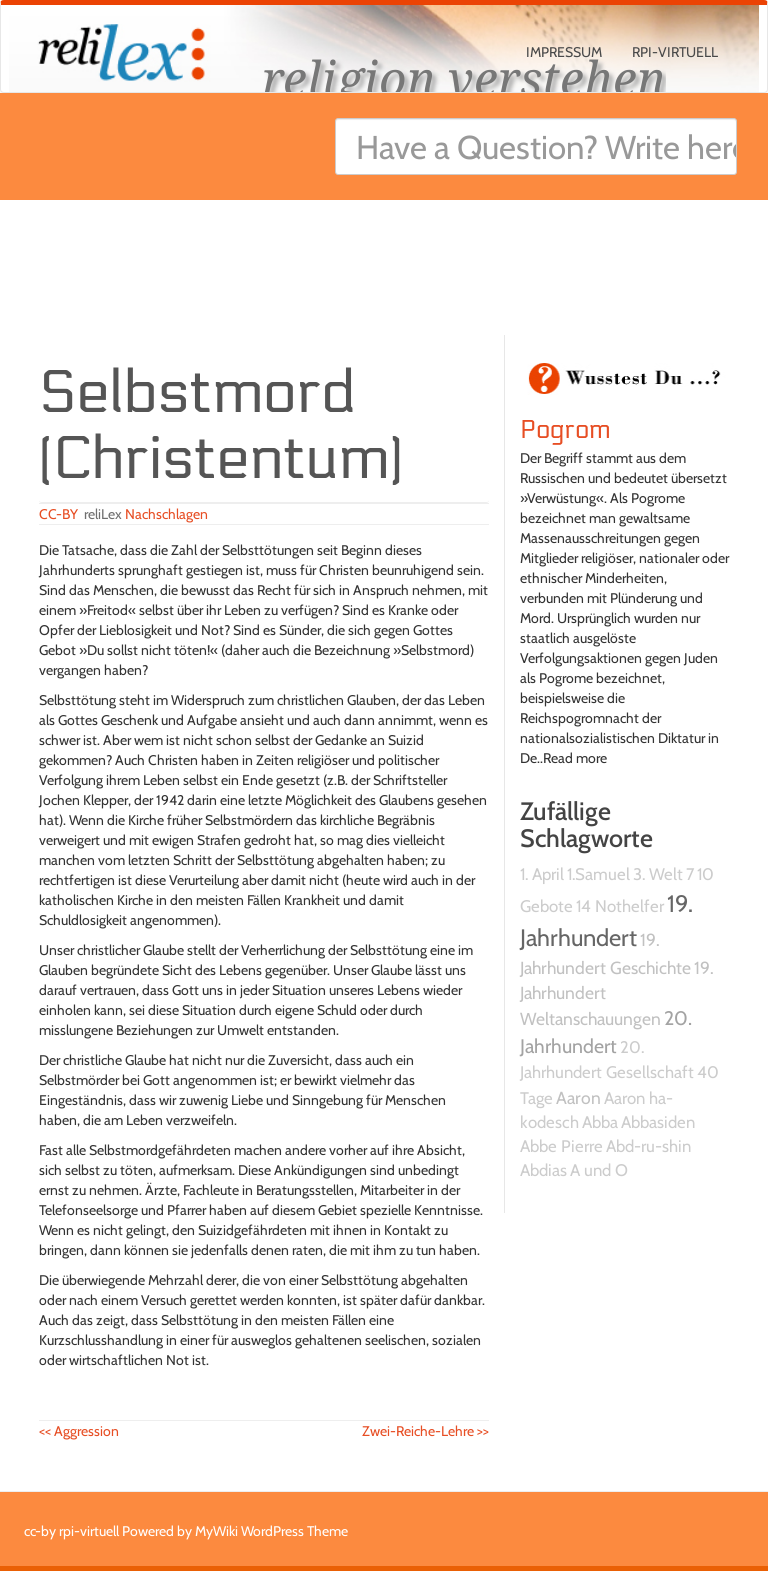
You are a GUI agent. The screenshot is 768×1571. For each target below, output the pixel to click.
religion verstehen (464, 77)
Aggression (79, 1431)
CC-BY (58, 514)
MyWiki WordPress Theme (271, 1531)
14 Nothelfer (620, 906)
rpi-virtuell (675, 52)
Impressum (564, 52)
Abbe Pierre (561, 1146)
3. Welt (658, 874)
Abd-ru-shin (648, 1146)
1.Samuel (598, 874)
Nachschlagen (166, 514)
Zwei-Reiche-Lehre (425, 1431)
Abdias (543, 1170)
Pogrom (565, 430)
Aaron (578, 1097)
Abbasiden (658, 1122)
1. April (542, 874)
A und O (599, 1170)
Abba (600, 1122)
